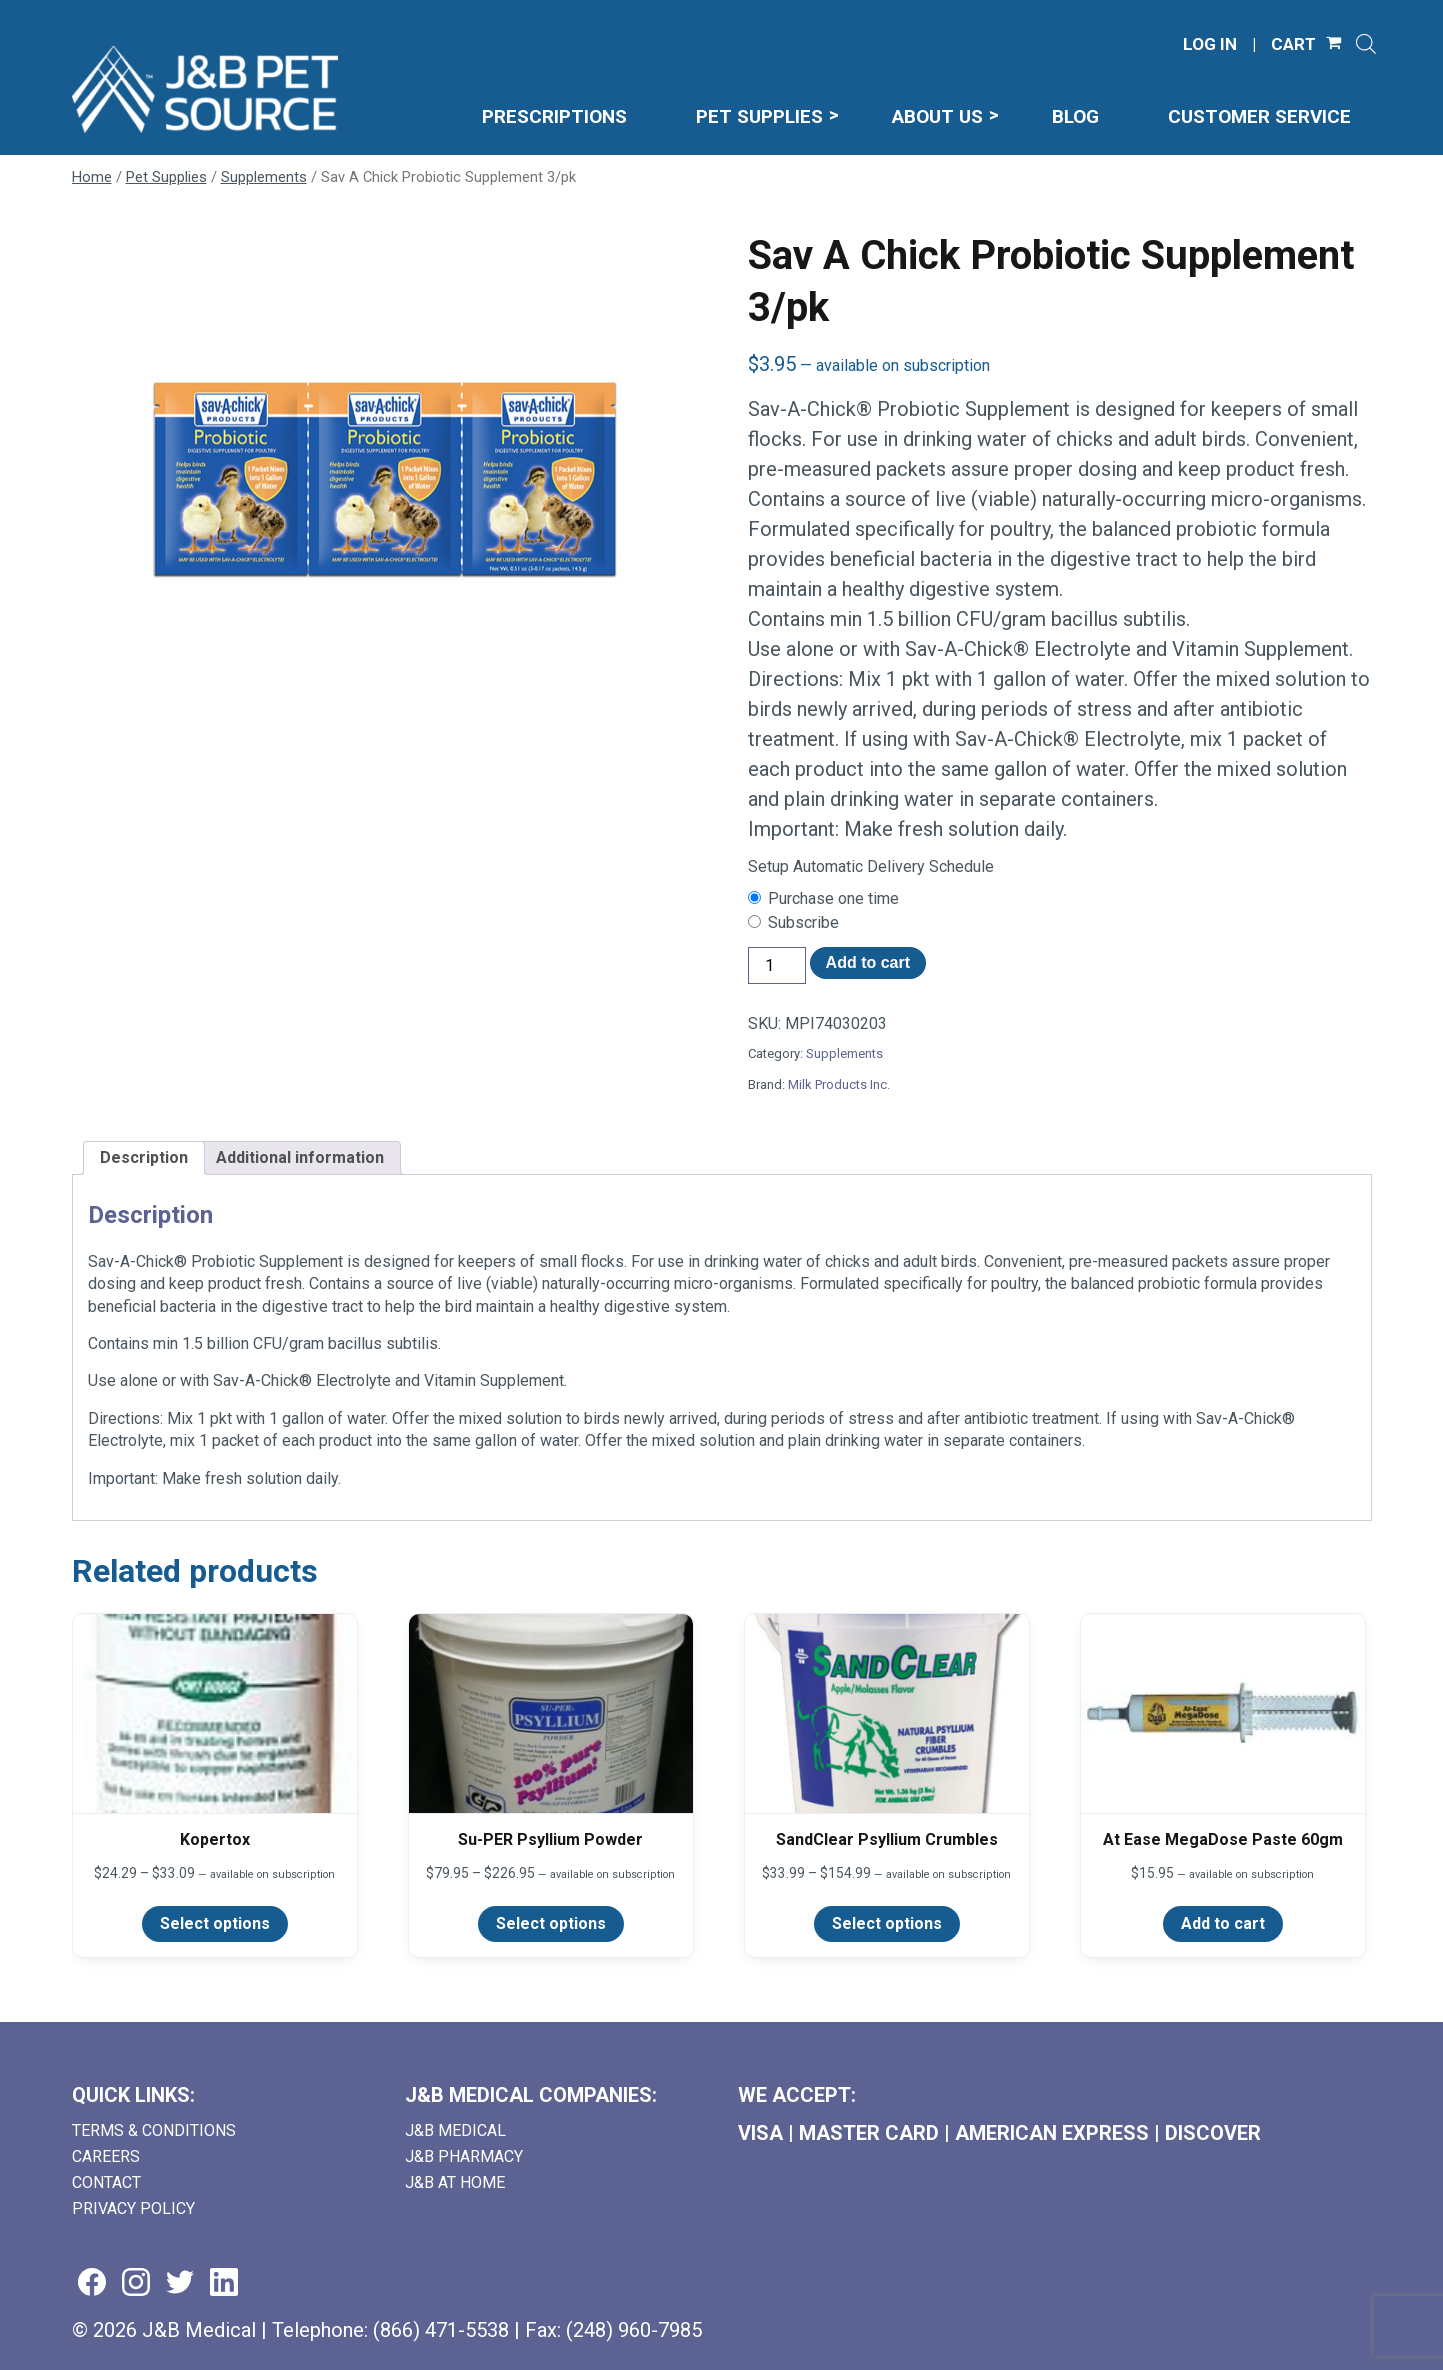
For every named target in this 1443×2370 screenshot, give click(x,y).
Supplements (264, 177)
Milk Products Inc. (839, 1084)
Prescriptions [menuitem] (554, 116)
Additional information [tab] (300, 1157)
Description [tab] (144, 1157)
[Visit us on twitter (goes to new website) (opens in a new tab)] (180, 2283)
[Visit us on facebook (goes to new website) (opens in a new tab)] (92, 2283)
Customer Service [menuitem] (1259, 116)
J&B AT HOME (455, 2182)
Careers (106, 2156)
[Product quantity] (777, 965)
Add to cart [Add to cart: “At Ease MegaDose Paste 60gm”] (1223, 1923)
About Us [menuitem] (937, 116)
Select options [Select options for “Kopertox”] (215, 1923)
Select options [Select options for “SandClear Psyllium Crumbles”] (887, 1923)
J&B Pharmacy (464, 2156)
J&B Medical (455, 2130)
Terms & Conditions (154, 2130)
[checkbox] (1060, 899)
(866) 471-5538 (441, 2330)
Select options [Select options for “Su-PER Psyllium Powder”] (551, 1923)
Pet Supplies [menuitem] (759, 116)
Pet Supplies (166, 177)
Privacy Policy (133, 2208)
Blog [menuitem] (1075, 116)
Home (92, 177)
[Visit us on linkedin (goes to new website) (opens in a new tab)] (224, 2283)
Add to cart (868, 962)
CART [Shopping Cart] (1293, 44)
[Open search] (1366, 44)
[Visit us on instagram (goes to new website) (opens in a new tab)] (136, 2283)
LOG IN (1210, 44)
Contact (106, 2182)
